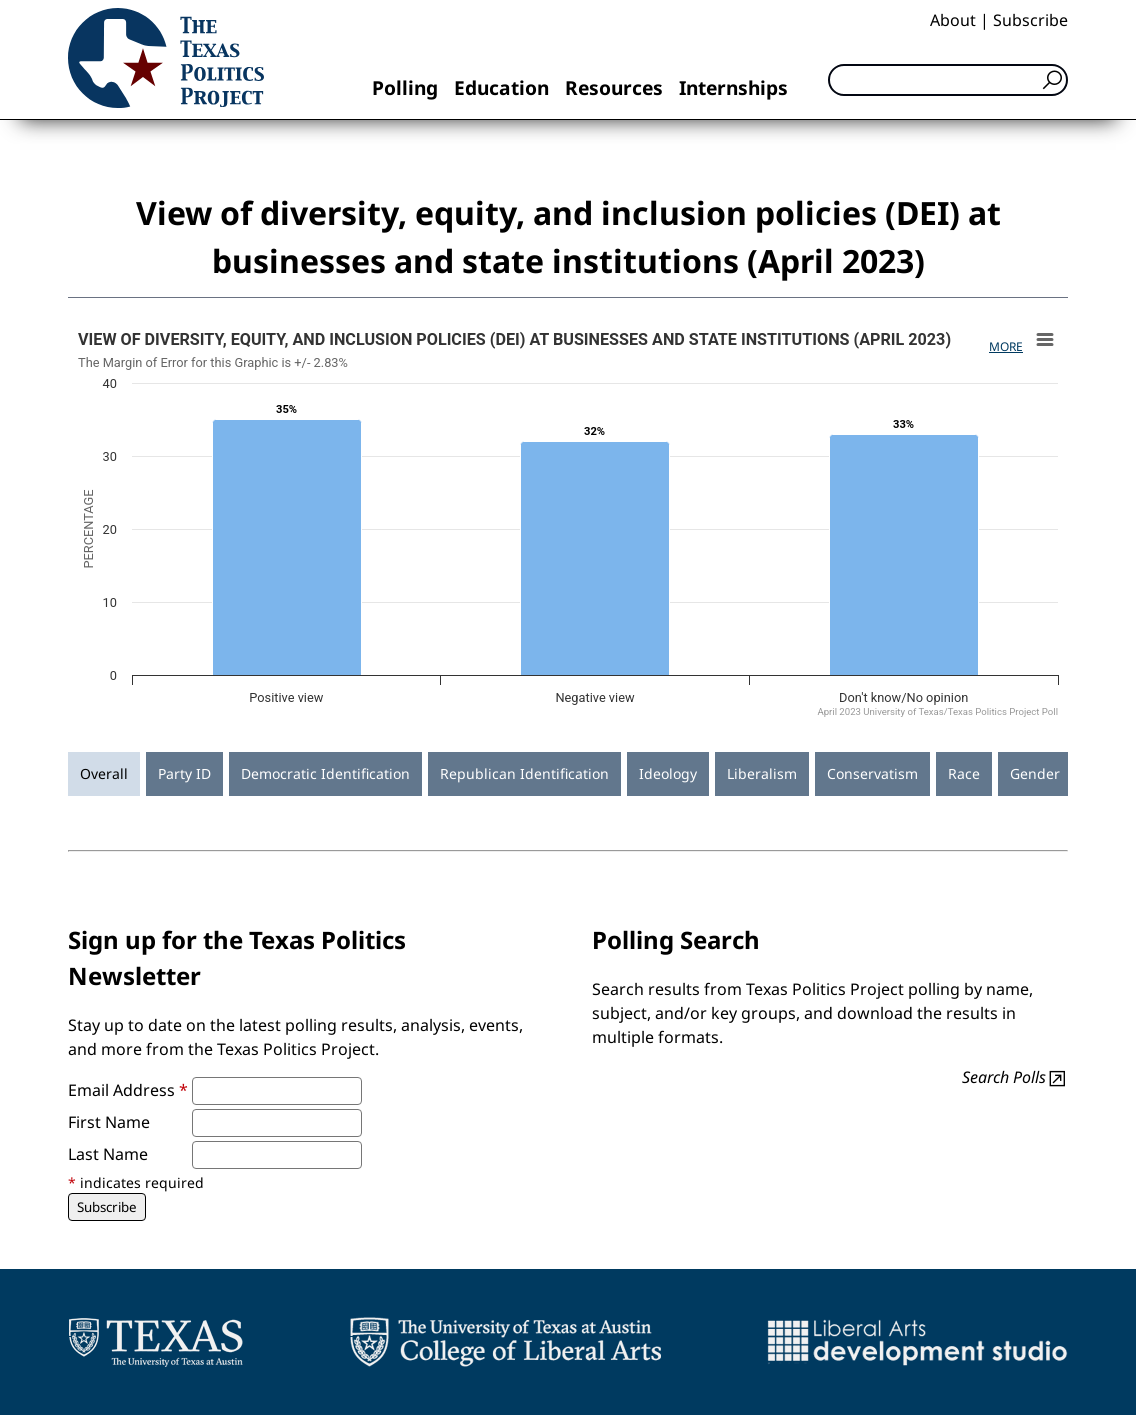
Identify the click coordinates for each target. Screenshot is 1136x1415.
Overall (104, 773)
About (953, 20)
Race (964, 773)
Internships (733, 87)
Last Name (108, 1154)
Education (501, 87)
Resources (614, 87)
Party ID (184, 773)
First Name (109, 1122)
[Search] (948, 80)
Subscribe (1030, 20)
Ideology (668, 773)
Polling (405, 87)
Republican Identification (524, 773)
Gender (1035, 773)
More (1006, 346)
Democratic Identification (325, 773)
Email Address (128, 1090)
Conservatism (872, 773)
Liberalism (762, 773)
